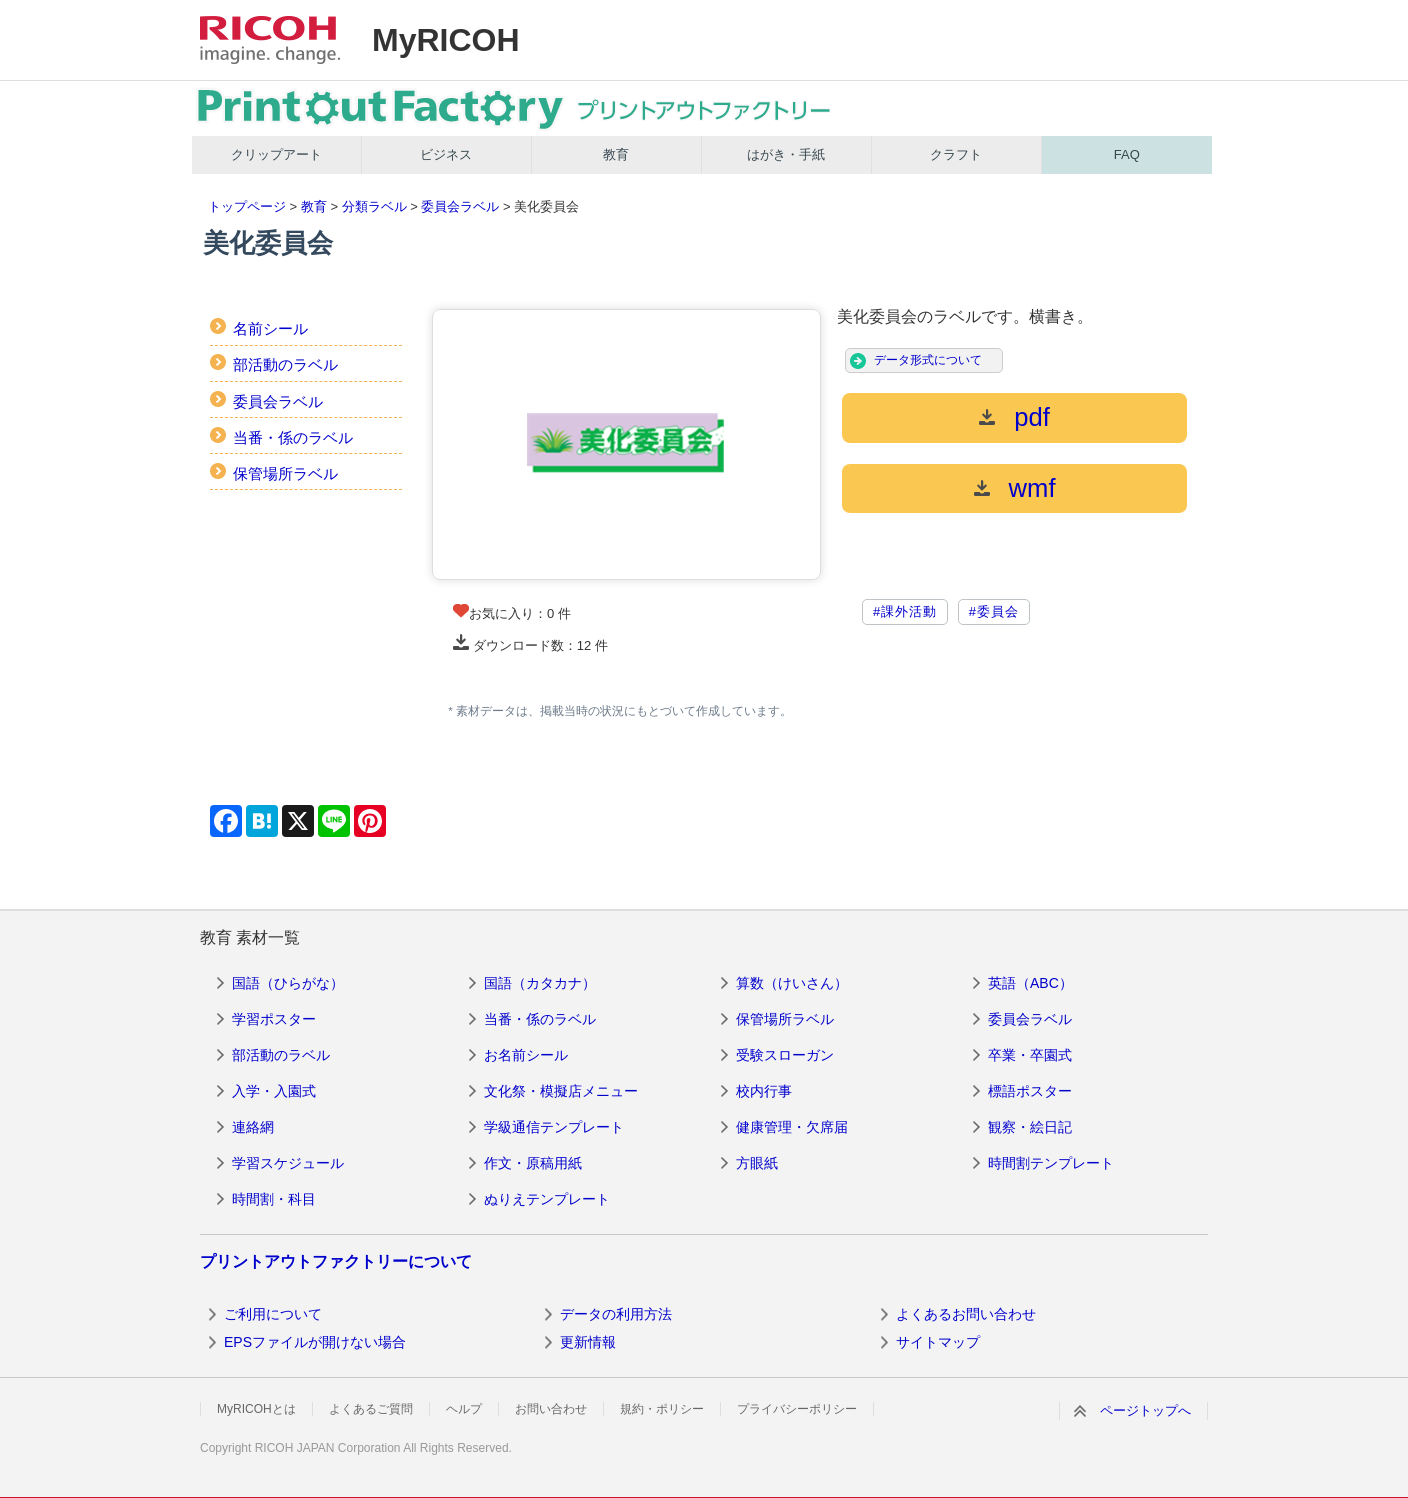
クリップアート (276, 154)
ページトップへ (1145, 1410)
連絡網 (253, 1127)
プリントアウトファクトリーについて (336, 1261)
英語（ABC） (1030, 983)
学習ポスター (274, 1019)
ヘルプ (464, 1409)
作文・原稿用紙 (533, 1163)
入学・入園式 (274, 1091)
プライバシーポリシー (797, 1409)
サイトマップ (938, 1342)
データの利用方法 (616, 1314)
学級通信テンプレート (554, 1127)
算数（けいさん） (792, 983)
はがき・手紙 (786, 154)
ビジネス (446, 154)
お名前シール (526, 1055)
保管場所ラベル (285, 473)
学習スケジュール (288, 1163)
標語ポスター (1030, 1091)
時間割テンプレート (1051, 1163)
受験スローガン (785, 1055)
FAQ (1127, 154)
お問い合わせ (551, 1409)
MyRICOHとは (256, 1409)
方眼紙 (757, 1163)
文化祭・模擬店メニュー (561, 1091)
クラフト (956, 154)
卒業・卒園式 (1030, 1055)
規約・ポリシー (662, 1409)
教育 (616, 154)
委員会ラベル (460, 206)
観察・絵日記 (1030, 1127)
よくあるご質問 (371, 1409)
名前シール (270, 328)
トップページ (247, 206)
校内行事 (764, 1091)
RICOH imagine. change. (270, 40)
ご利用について (273, 1314)
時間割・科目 (274, 1199)
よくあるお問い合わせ (966, 1314)
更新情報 (588, 1342)
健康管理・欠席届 (792, 1127)
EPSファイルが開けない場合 (315, 1342)
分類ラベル (374, 206)
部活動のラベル (285, 364)
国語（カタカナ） (540, 983)
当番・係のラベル (293, 437)
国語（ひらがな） (288, 983)
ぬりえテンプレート (547, 1199)
